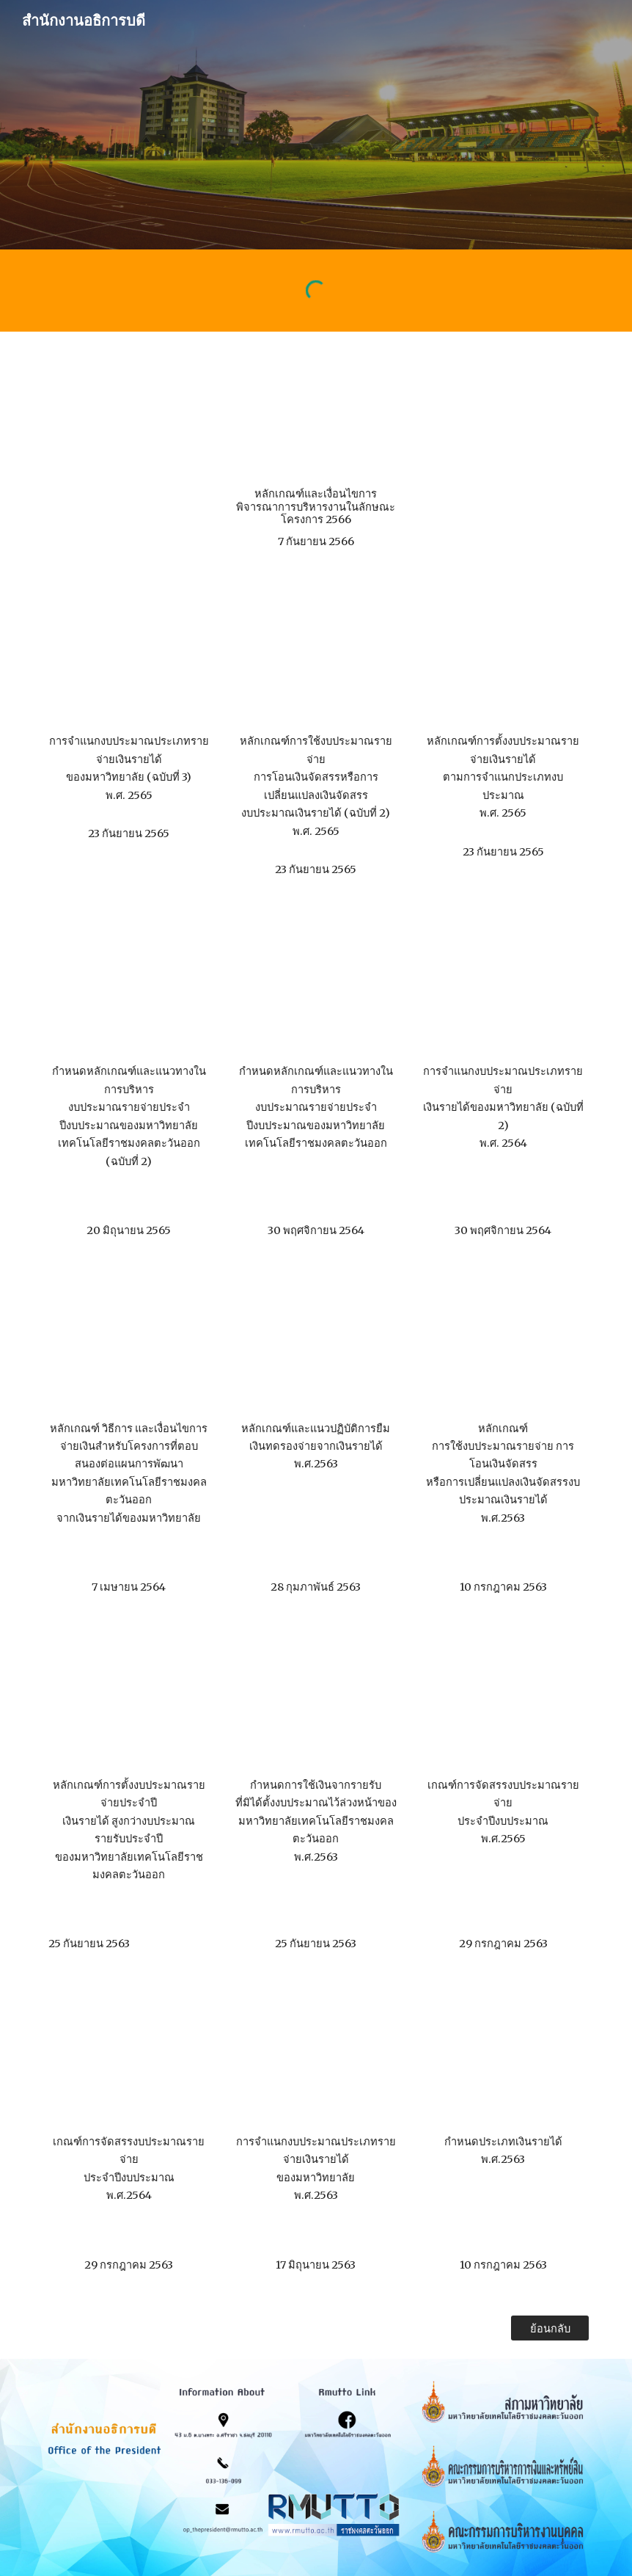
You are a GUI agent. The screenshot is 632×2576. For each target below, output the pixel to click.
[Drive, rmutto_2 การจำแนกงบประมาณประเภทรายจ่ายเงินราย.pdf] (502, 988)
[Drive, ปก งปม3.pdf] (502, 1345)
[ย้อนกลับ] (550, 2328)
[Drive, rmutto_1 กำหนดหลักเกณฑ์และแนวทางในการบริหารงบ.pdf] (316, 988)
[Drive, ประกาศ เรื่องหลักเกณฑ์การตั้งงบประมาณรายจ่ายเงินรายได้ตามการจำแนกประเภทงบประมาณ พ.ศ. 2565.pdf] (502, 658)
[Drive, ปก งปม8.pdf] (316, 2058)
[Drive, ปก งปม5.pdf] (316, 1702)
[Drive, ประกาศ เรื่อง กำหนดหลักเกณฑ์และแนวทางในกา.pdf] (129, 988)
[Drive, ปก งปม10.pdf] (129, 1345)
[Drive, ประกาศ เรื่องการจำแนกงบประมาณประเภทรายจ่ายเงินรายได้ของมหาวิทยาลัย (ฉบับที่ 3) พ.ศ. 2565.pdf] (129, 658)
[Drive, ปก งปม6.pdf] (502, 1702)
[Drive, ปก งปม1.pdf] (316, 1345)
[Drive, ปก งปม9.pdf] (502, 2058)
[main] (316, 518)
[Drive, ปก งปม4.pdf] (129, 1702)
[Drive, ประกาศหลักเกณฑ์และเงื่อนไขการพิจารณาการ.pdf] (316, 413)
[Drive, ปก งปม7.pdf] (129, 2058)
